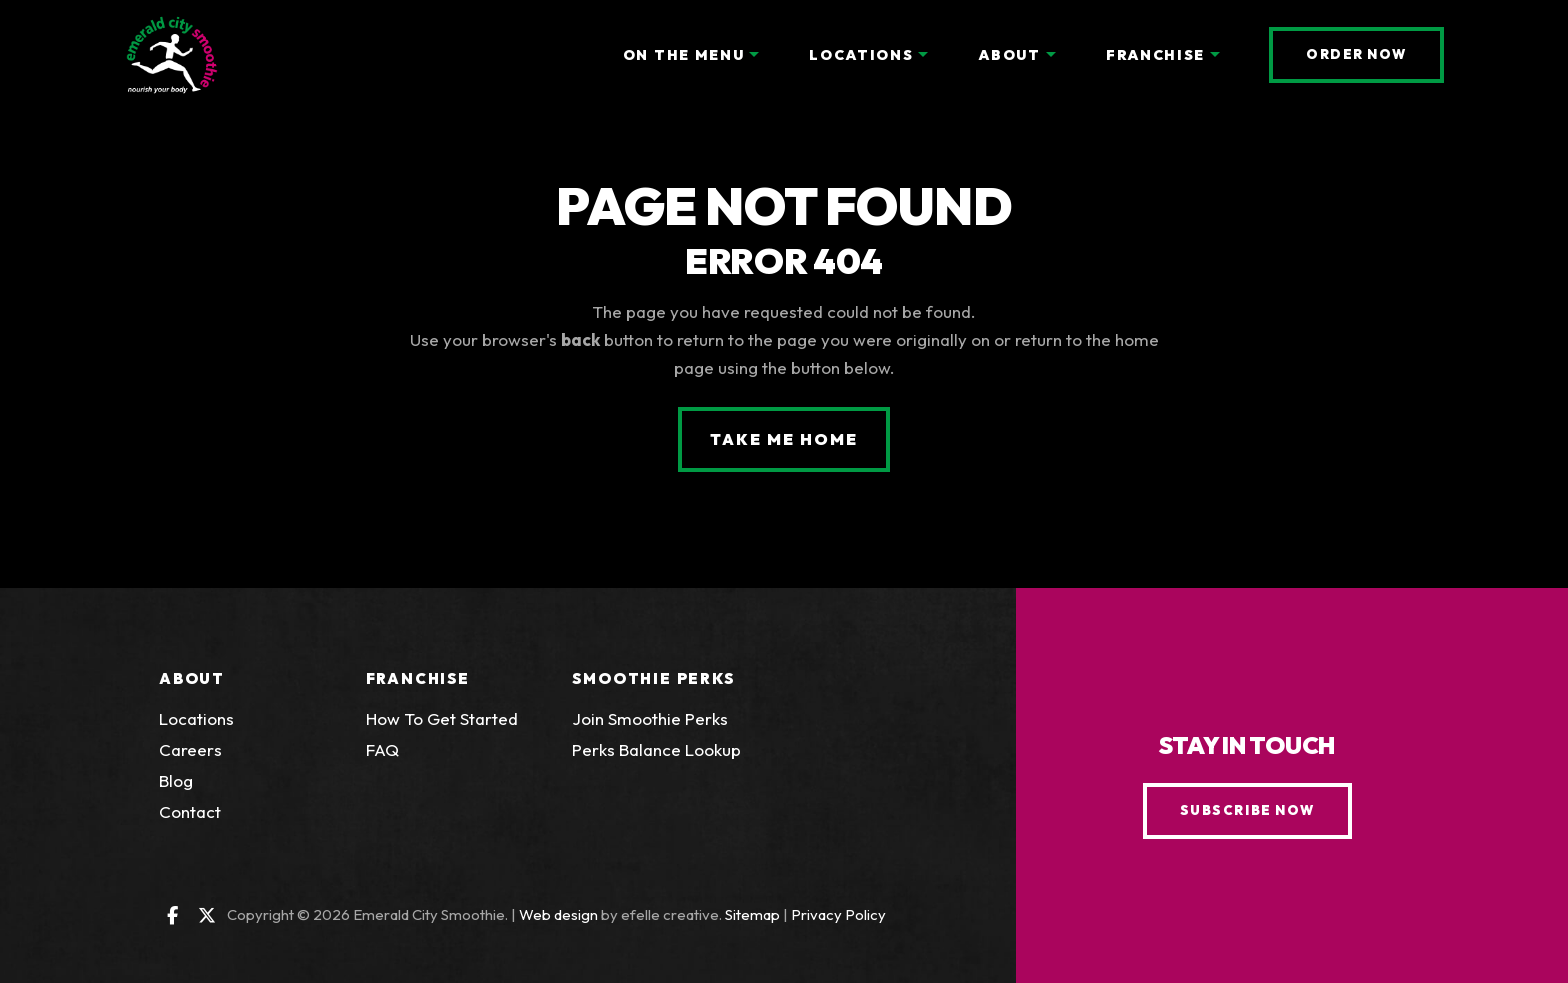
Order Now (1375, 53)
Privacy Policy (838, 914)
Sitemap (752, 914)
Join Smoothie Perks (650, 718)
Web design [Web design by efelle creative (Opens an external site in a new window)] (558, 914)
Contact (190, 811)
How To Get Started (442, 718)
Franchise (418, 678)
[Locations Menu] (923, 55)
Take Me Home (783, 439)
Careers (190, 749)
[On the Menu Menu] (754, 55)
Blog (176, 780)
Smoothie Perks (653, 678)
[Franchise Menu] (1215, 55)
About (192, 678)
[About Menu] (1051, 55)
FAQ (382, 749)
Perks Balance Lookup (656, 749)
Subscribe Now (1247, 810)
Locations (196, 718)
